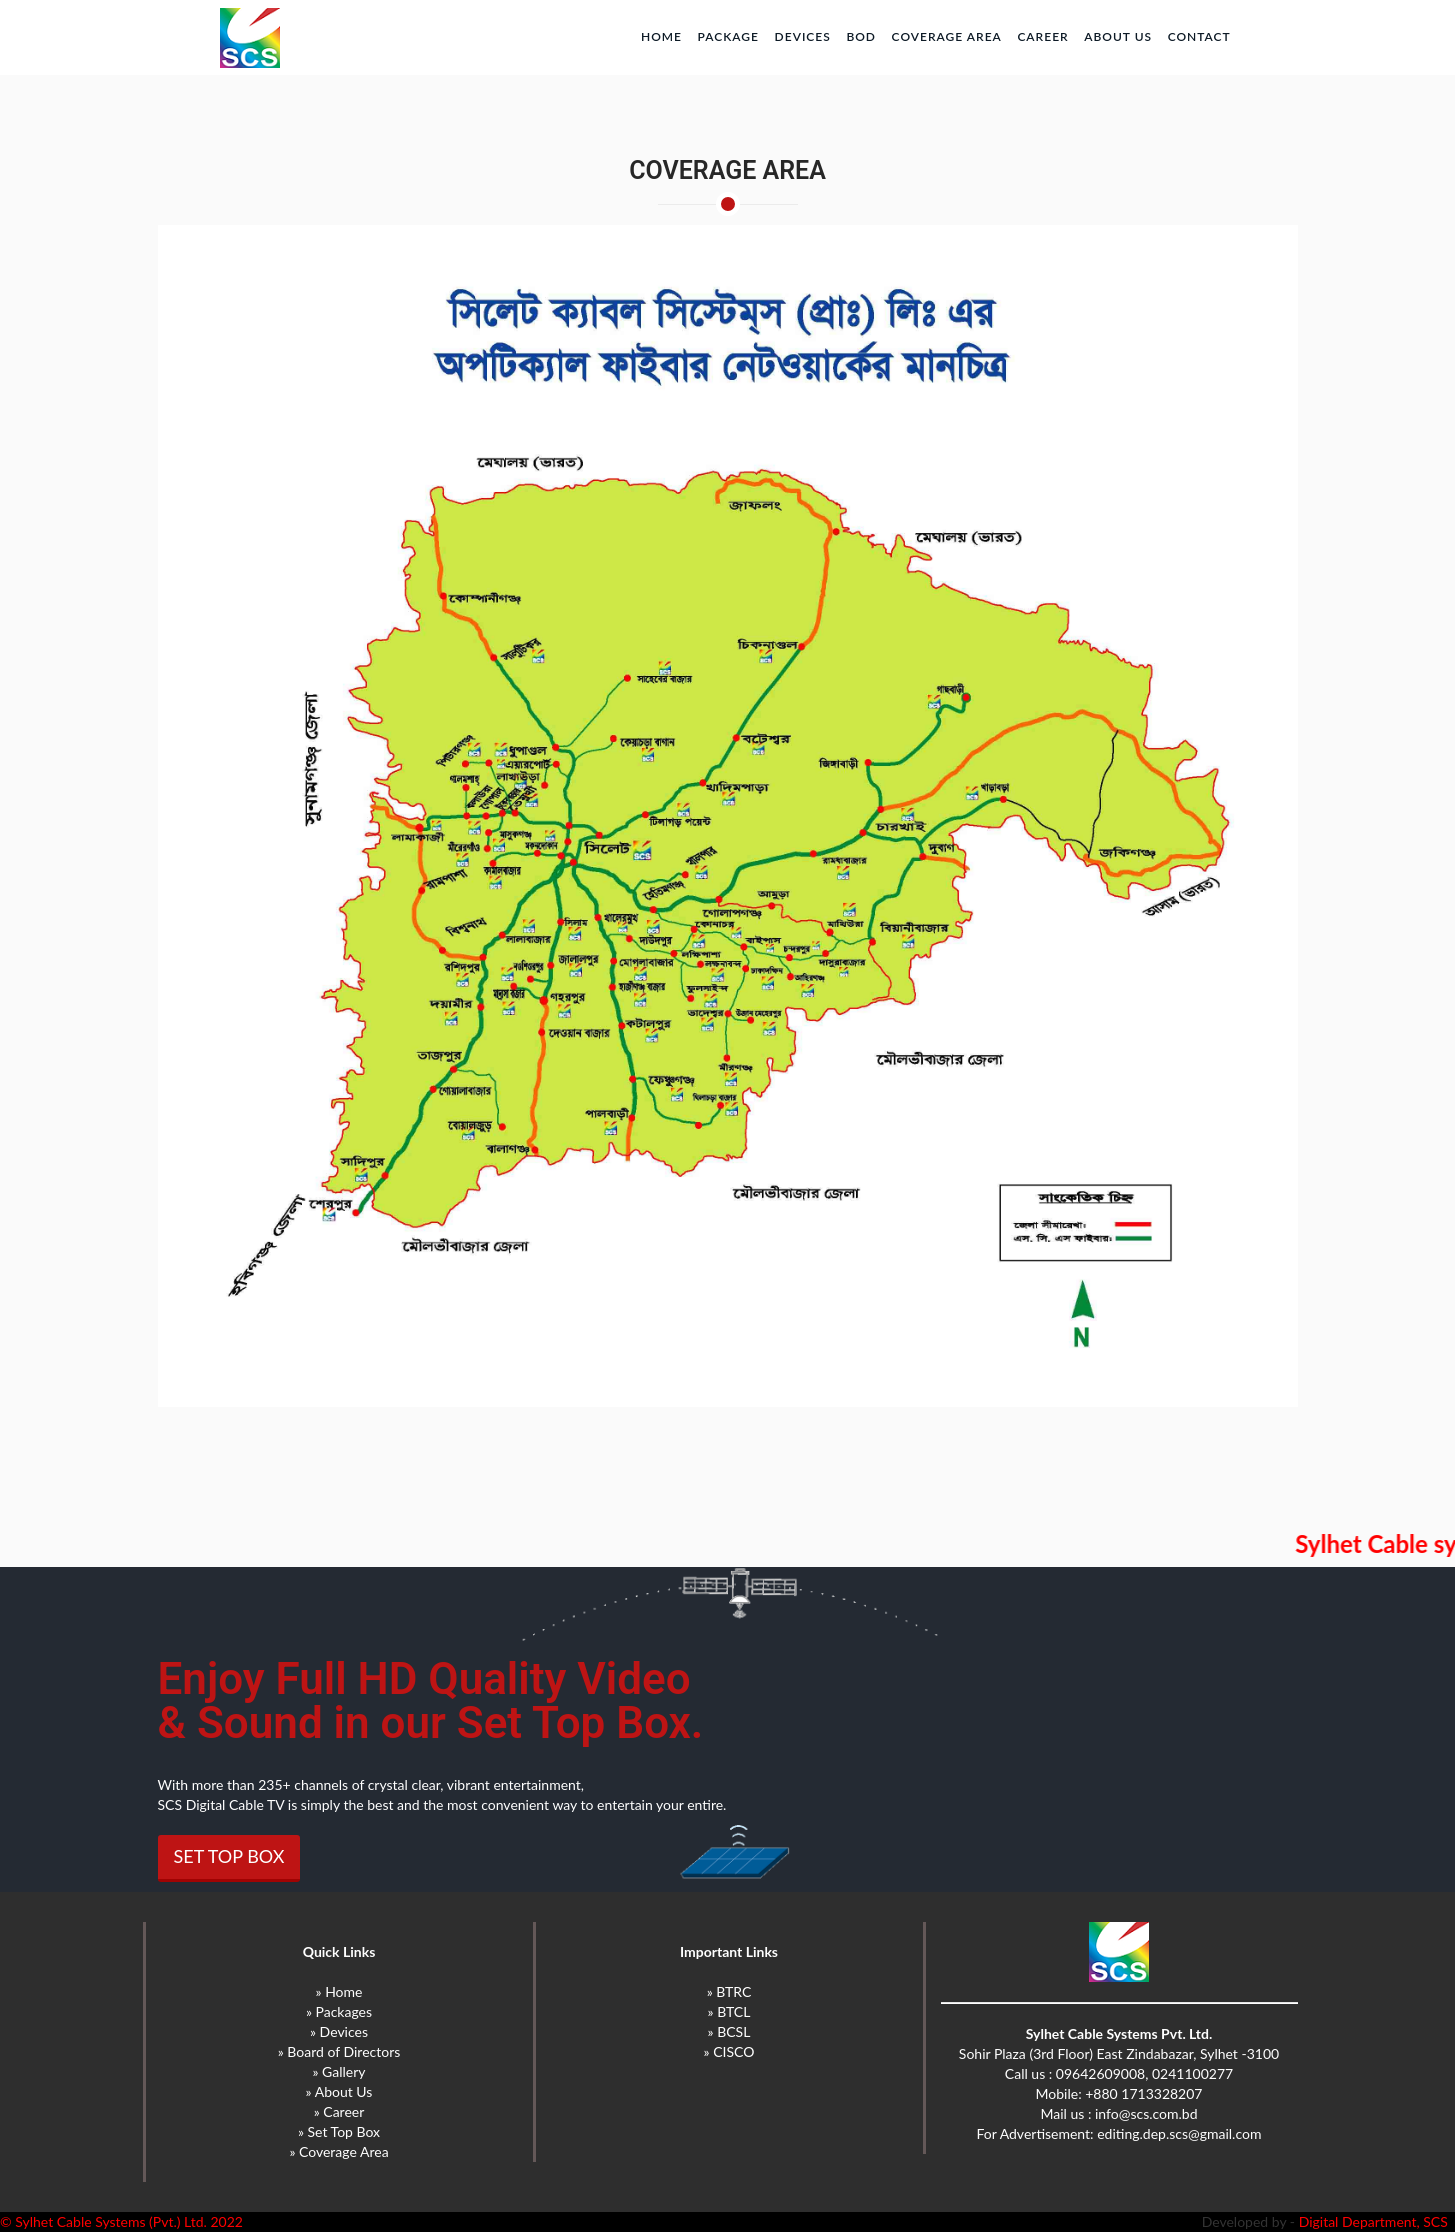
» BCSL (729, 2031)
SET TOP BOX (229, 1856)
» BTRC (729, 1991)
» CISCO (729, 2051)
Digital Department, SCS (1377, 2221)
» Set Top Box (339, 2131)
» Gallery (338, 2071)
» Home (339, 1991)
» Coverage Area (338, 2151)
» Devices (339, 2031)
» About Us (339, 2091)
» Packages (339, 2011)
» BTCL (729, 2011)
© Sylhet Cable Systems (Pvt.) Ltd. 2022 (121, 2221)
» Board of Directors (339, 2051)
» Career (339, 2111)
